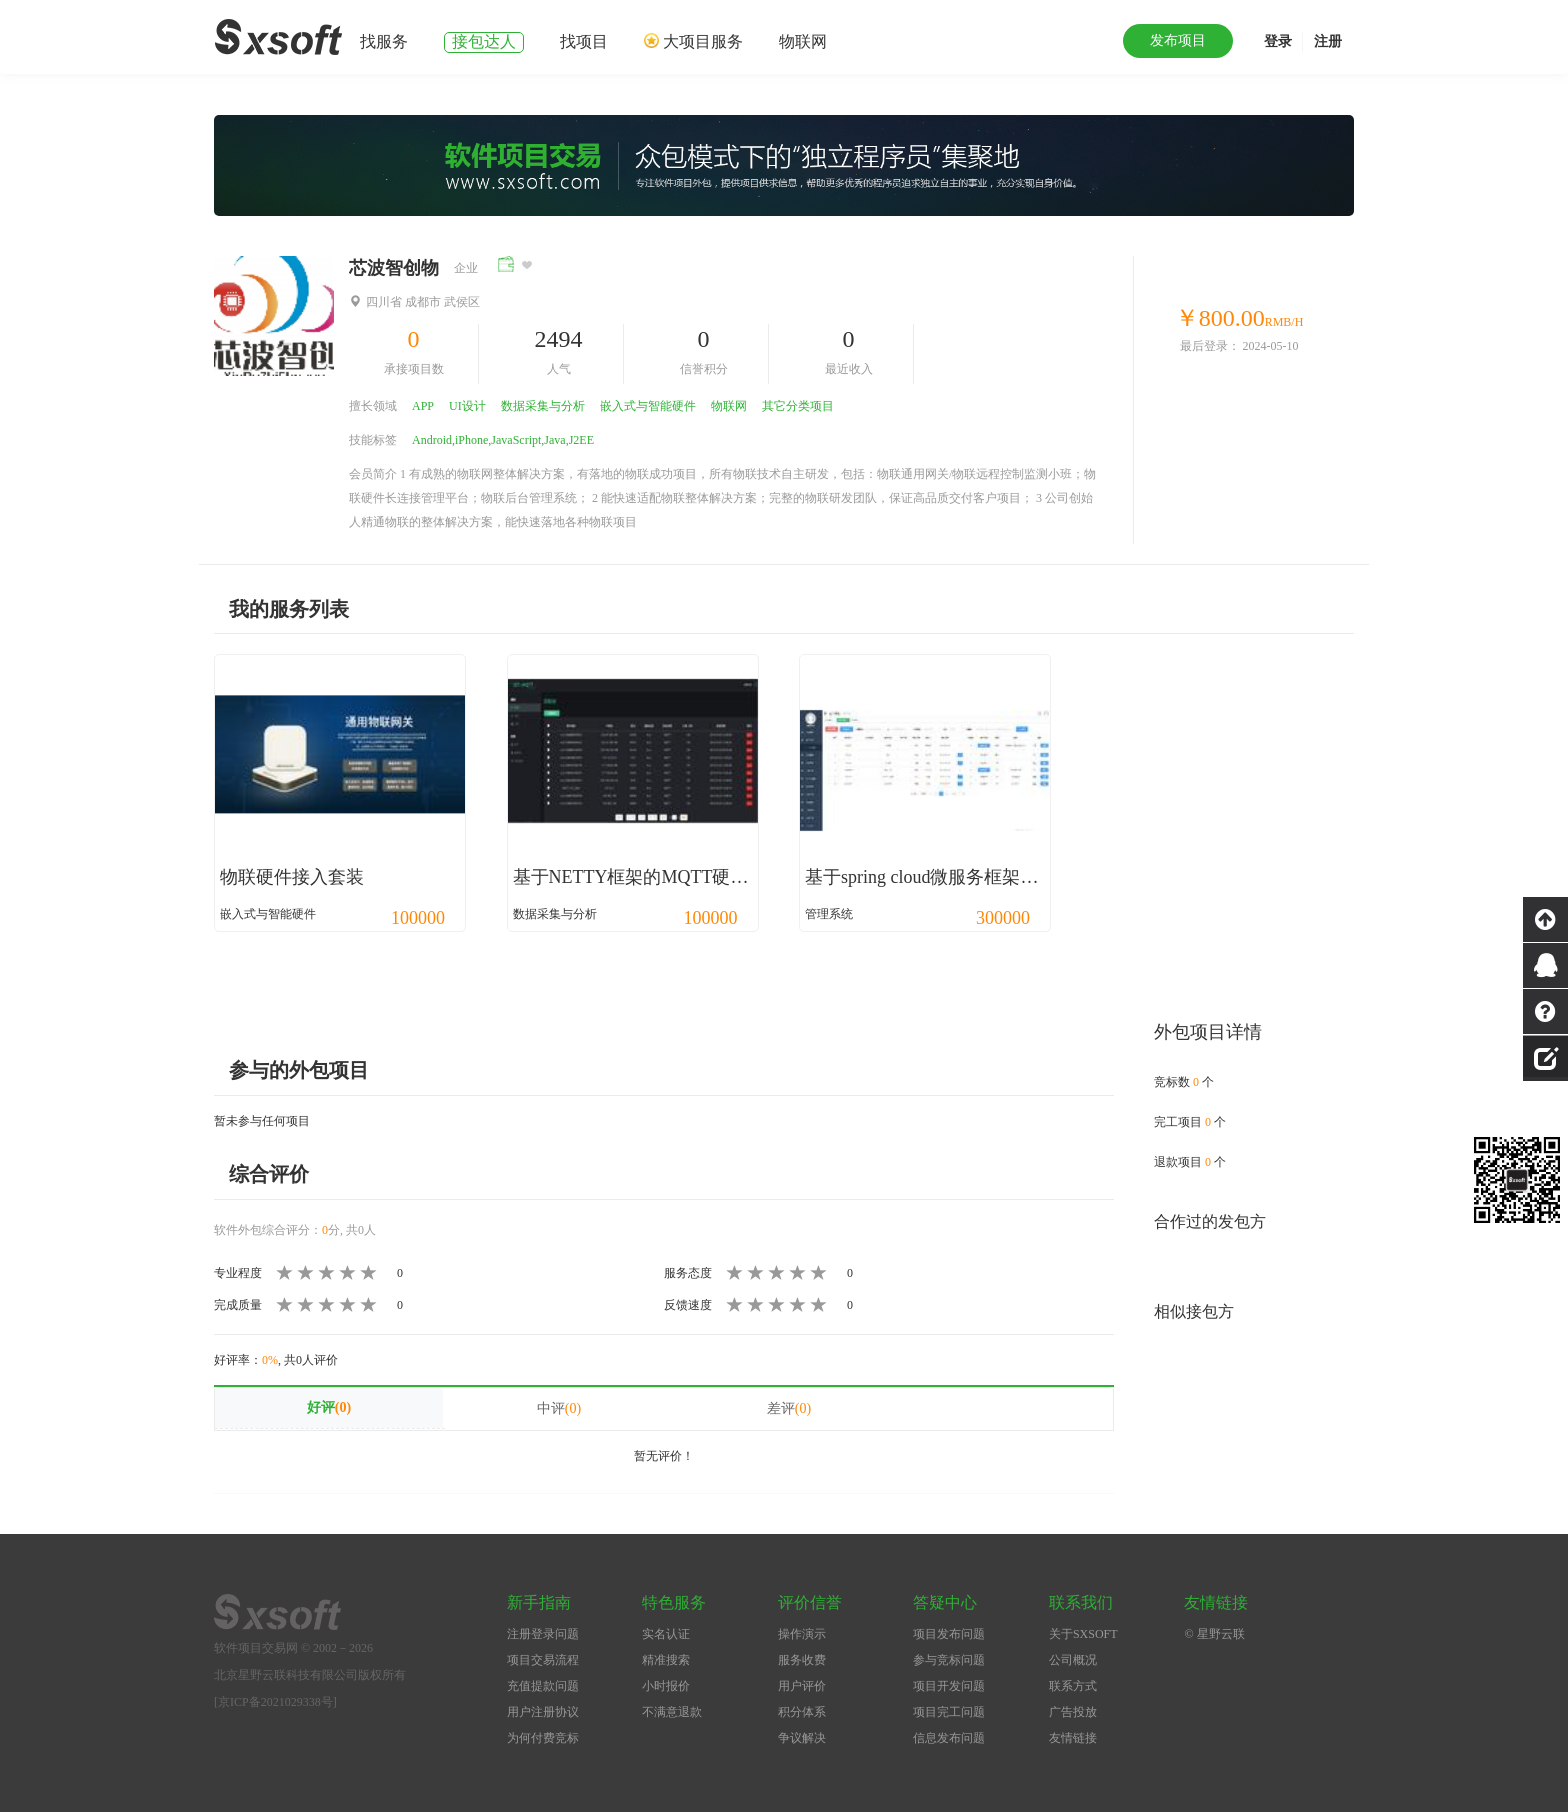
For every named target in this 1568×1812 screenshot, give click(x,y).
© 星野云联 (1214, 1634)
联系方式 (1073, 1686)
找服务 (384, 41)
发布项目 (1178, 40)
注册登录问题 (543, 1634)
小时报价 (666, 1686)
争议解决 (802, 1738)
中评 (559, 1408)
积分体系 (802, 1712)
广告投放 (1073, 1712)
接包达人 (484, 41)
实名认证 (666, 1634)
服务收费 (802, 1660)
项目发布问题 (949, 1634)
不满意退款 (672, 1712)
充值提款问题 (543, 1686)
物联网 (803, 41)
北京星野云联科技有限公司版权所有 (310, 1675)
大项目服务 (703, 41)
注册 (1328, 41)
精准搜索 (666, 1660)
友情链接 (1073, 1738)
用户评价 (802, 1686)
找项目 (584, 41)
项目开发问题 (949, 1686)
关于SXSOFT (1083, 1634)
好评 (329, 1407)
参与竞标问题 (949, 1660)
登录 (1278, 41)
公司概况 (1073, 1660)
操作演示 (802, 1634)
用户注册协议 (543, 1712)
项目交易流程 (543, 1660)
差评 (789, 1408)
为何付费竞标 (543, 1738)
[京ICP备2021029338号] (275, 1702)
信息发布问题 (949, 1738)
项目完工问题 (949, 1712)
